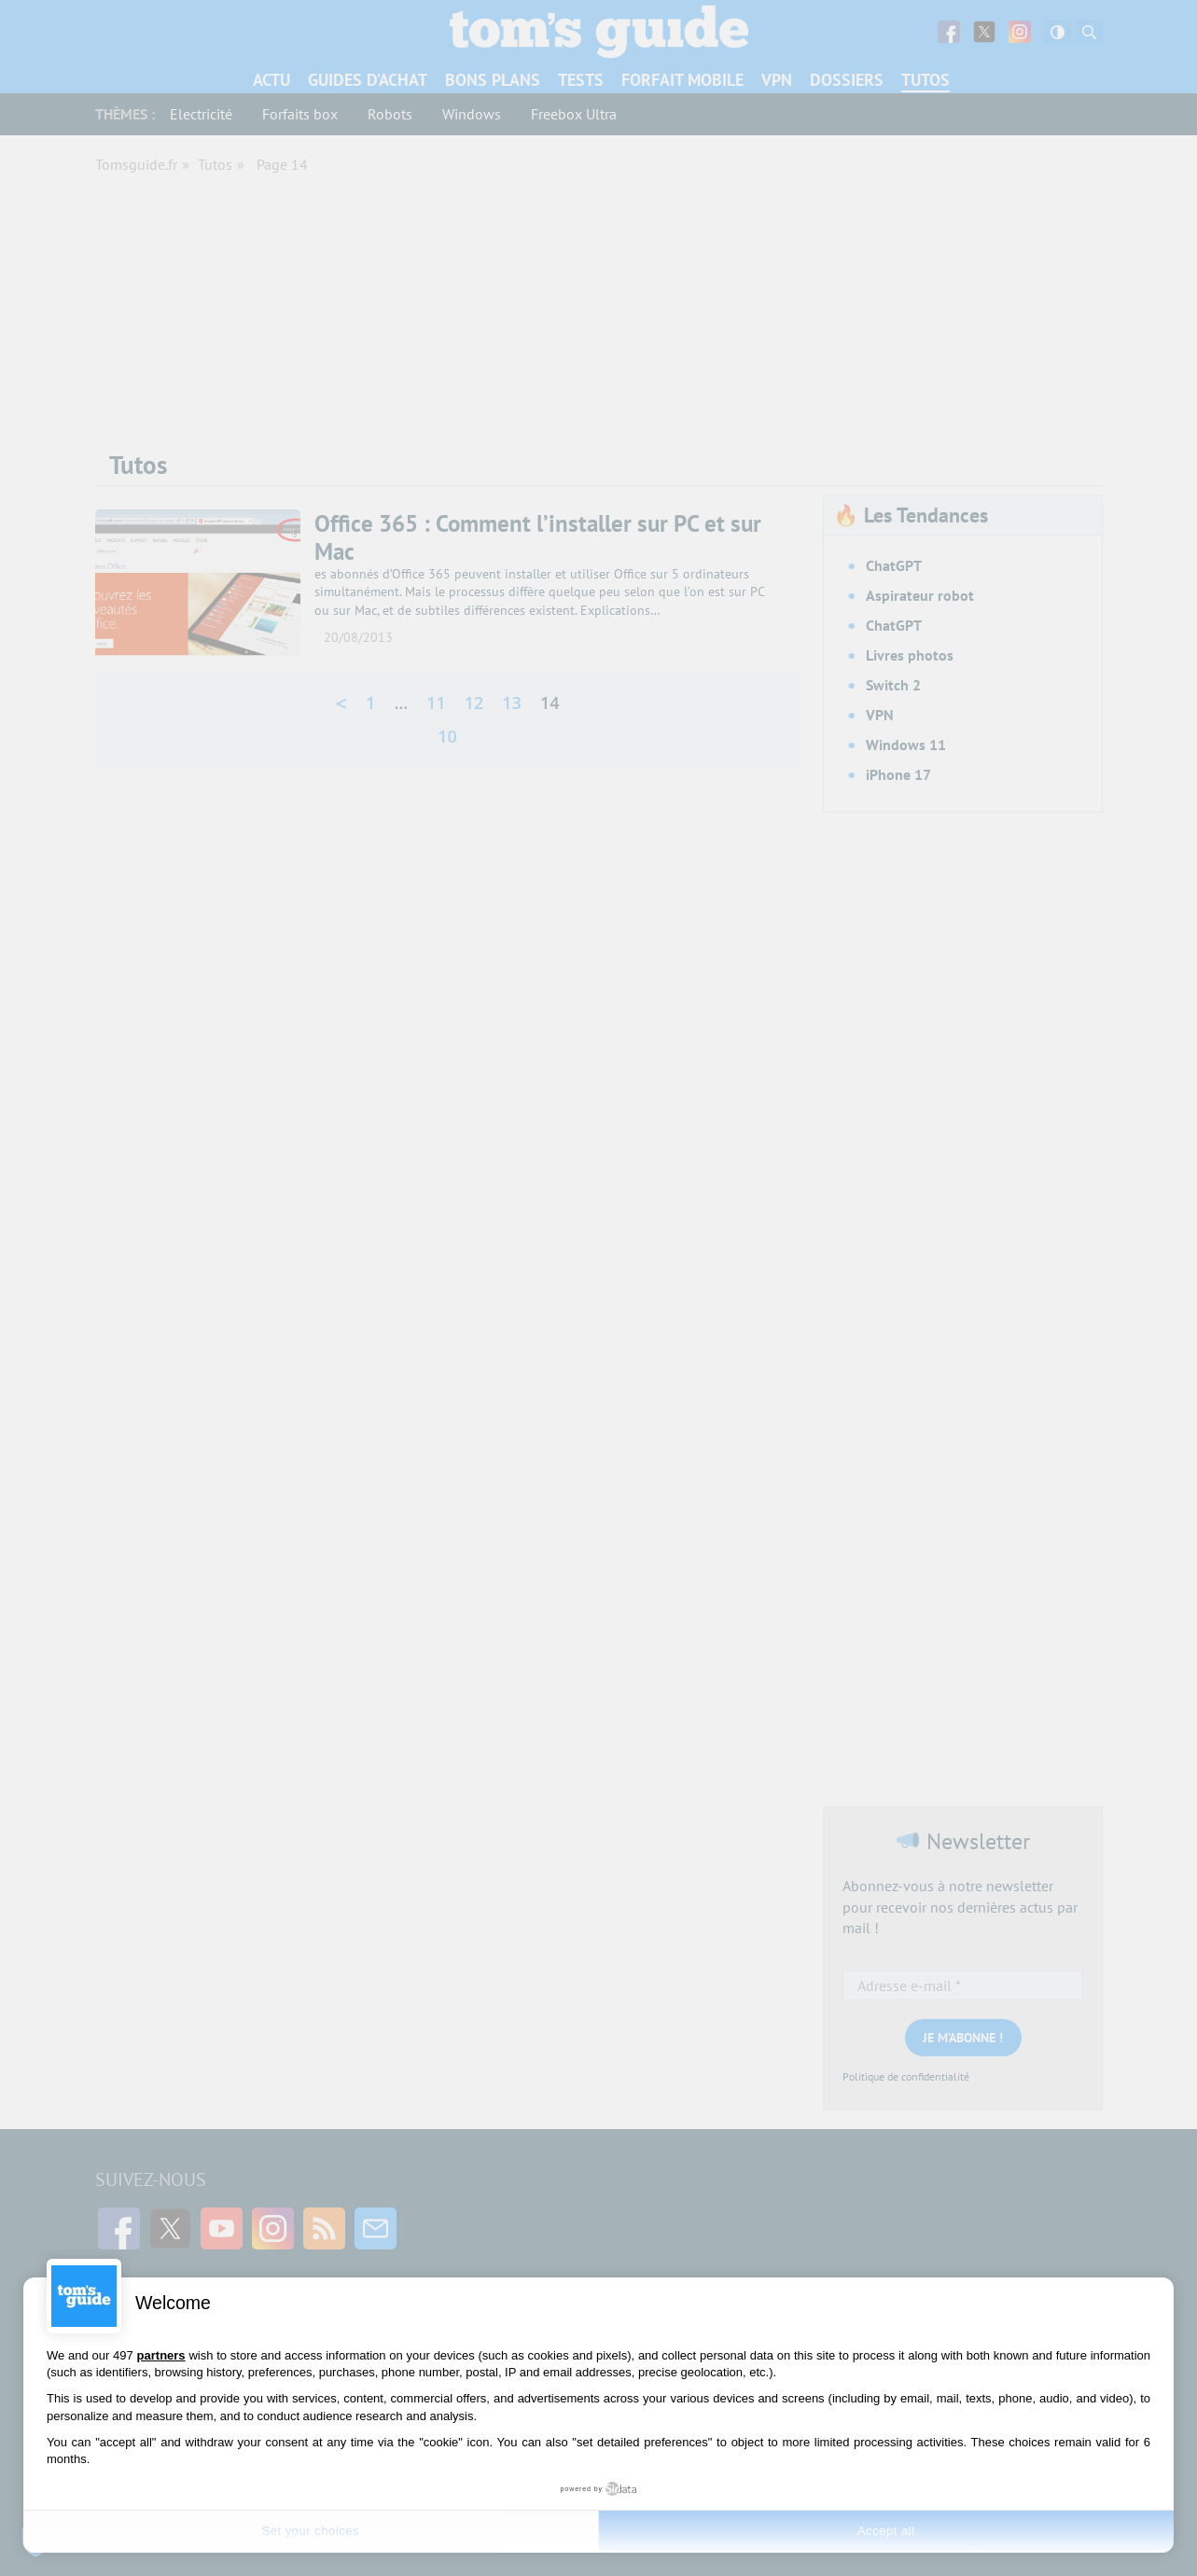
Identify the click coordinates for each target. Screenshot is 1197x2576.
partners (161, 2355)
